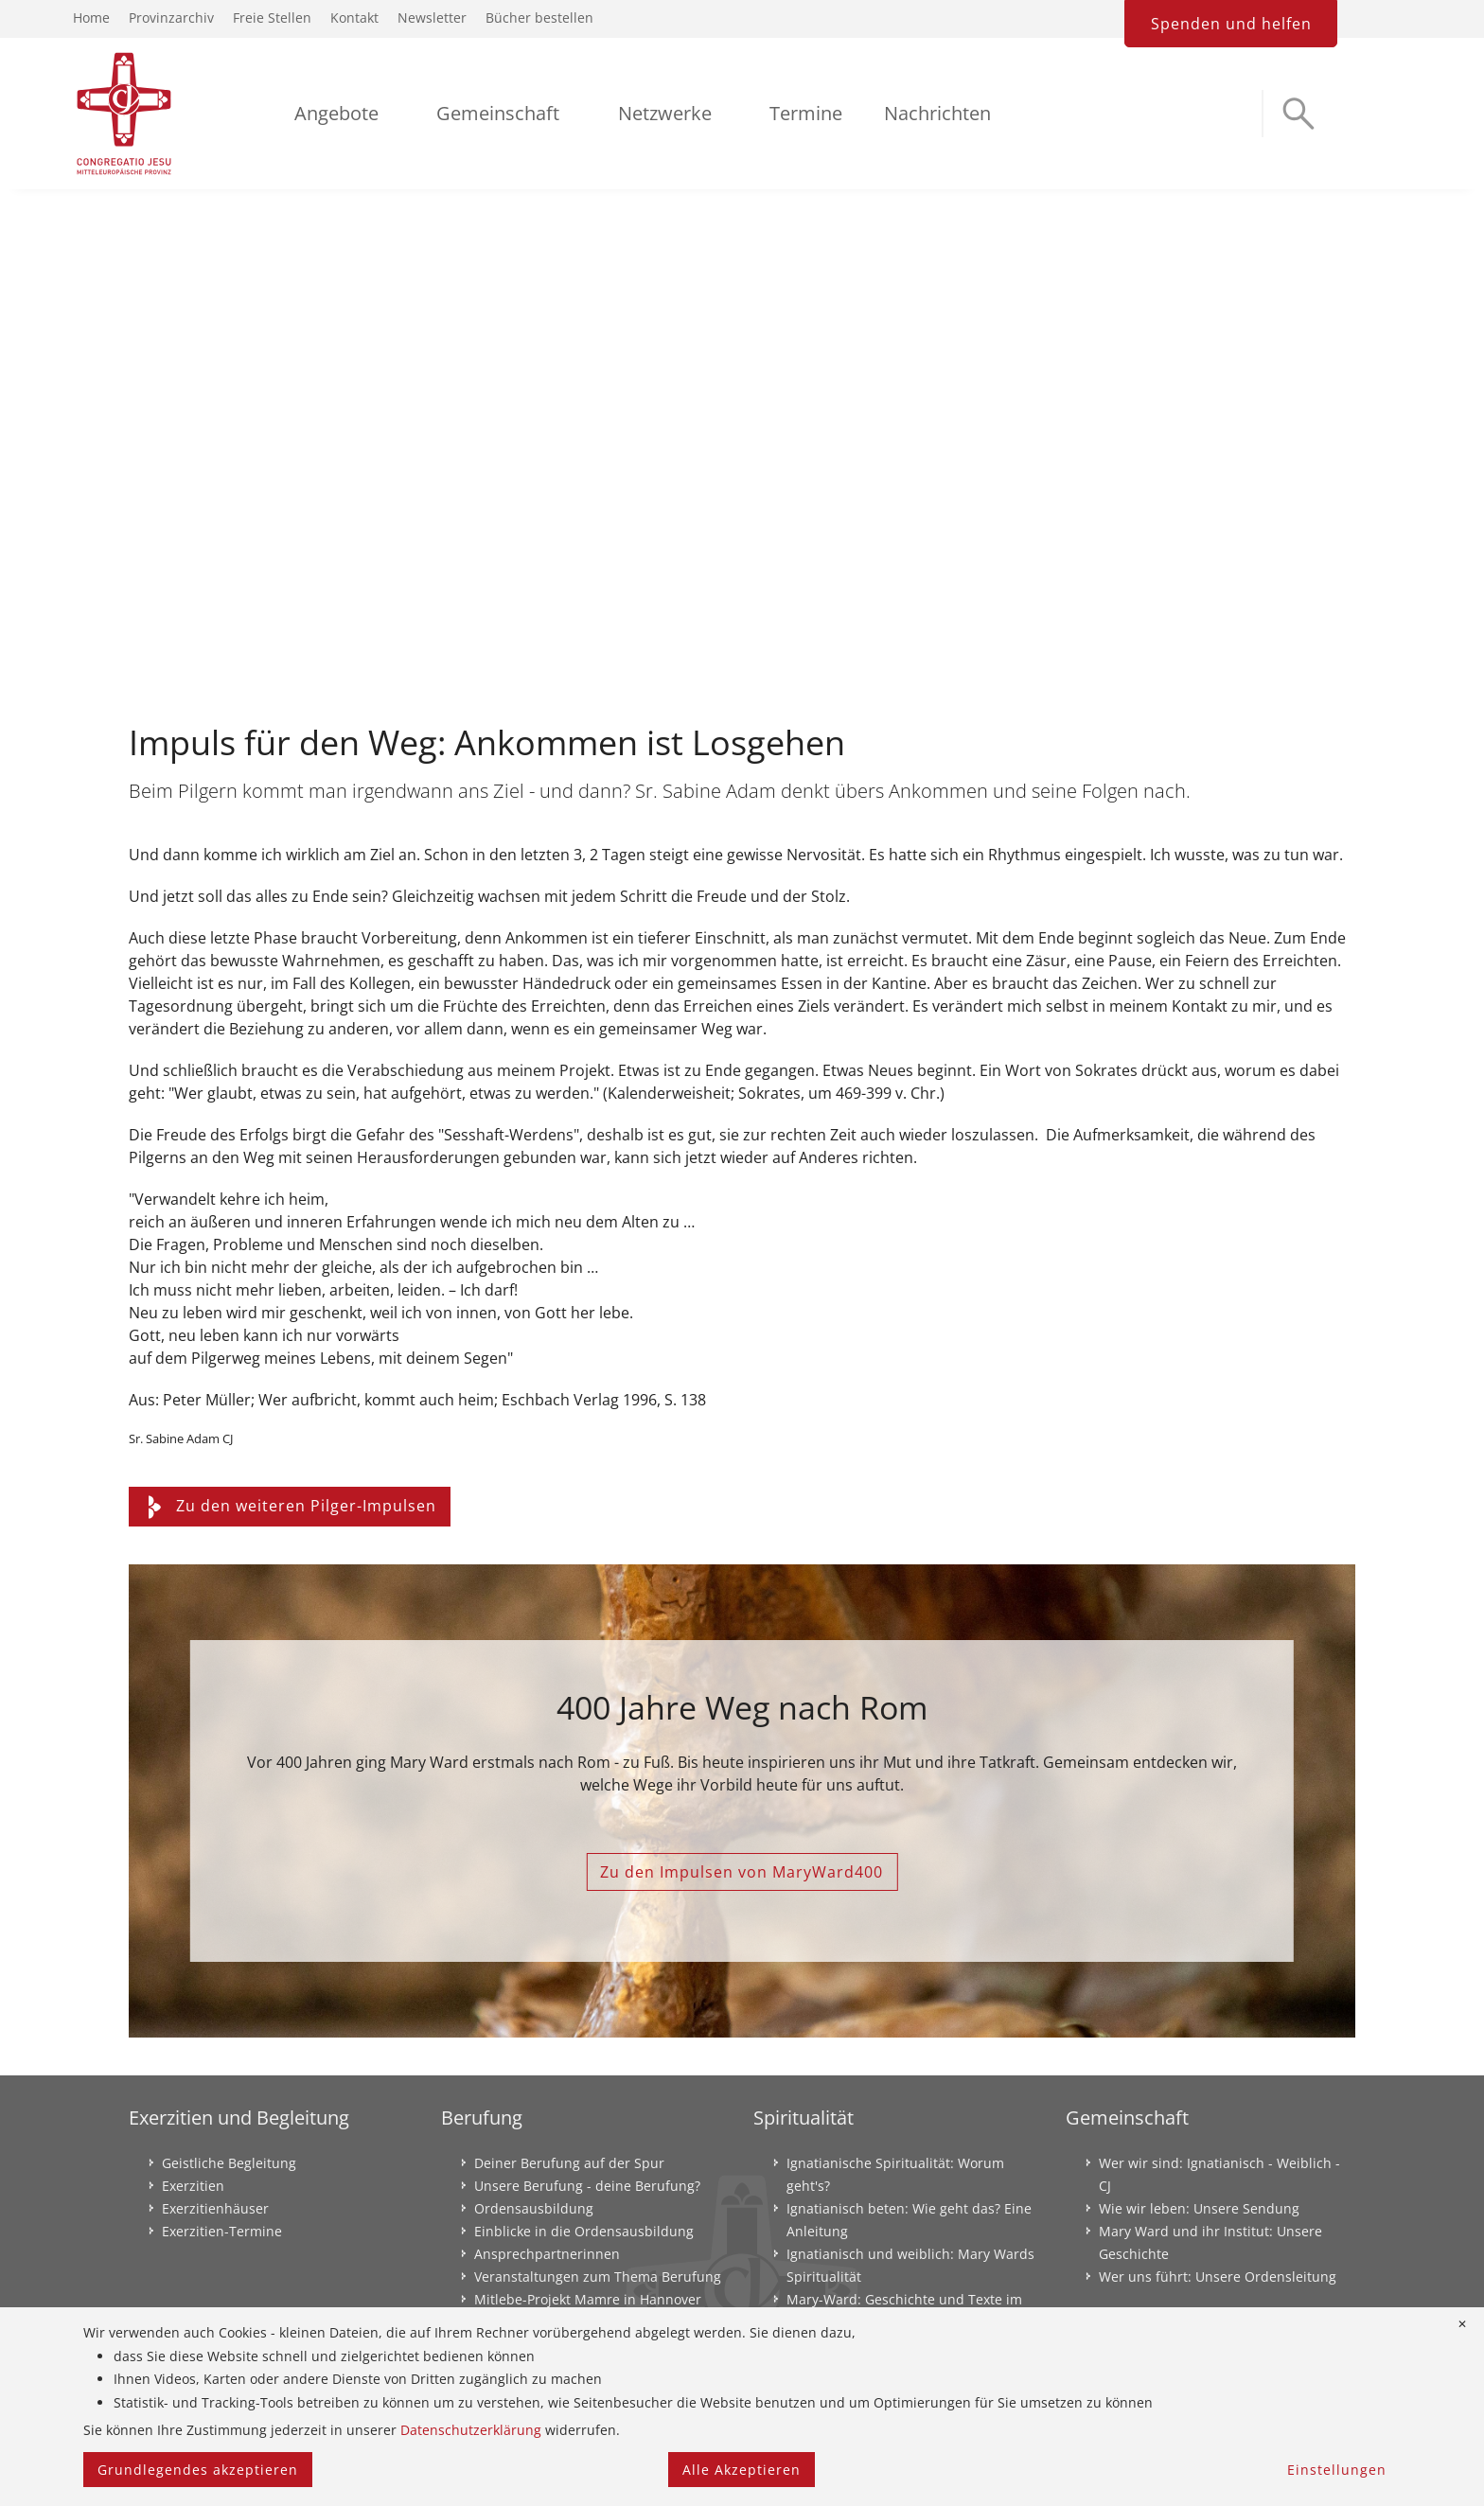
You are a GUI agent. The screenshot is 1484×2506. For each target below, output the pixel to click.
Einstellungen (1337, 2470)
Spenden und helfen (1231, 23)
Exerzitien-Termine (222, 2231)
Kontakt (354, 17)
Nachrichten (937, 113)
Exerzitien (193, 2186)
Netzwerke (665, 113)
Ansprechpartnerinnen (547, 2254)
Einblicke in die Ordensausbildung (584, 2231)
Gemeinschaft (497, 113)
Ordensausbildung (533, 2208)
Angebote (336, 113)
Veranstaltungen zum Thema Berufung (597, 2276)
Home (91, 17)
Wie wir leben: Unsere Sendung (1199, 2208)
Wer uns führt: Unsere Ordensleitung (1217, 2276)
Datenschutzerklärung (470, 2430)
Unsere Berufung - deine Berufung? (587, 2186)
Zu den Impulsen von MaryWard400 (741, 1872)
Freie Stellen (272, 17)
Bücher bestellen (539, 17)
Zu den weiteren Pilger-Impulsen (289, 1505)
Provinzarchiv (171, 17)
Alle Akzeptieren (741, 2470)
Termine (805, 113)
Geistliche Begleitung (229, 2163)
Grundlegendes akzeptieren (197, 2470)
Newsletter (432, 17)
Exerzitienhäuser (215, 2208)
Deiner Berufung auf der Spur (569, 2163)
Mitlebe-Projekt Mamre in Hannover (587, 2299)
